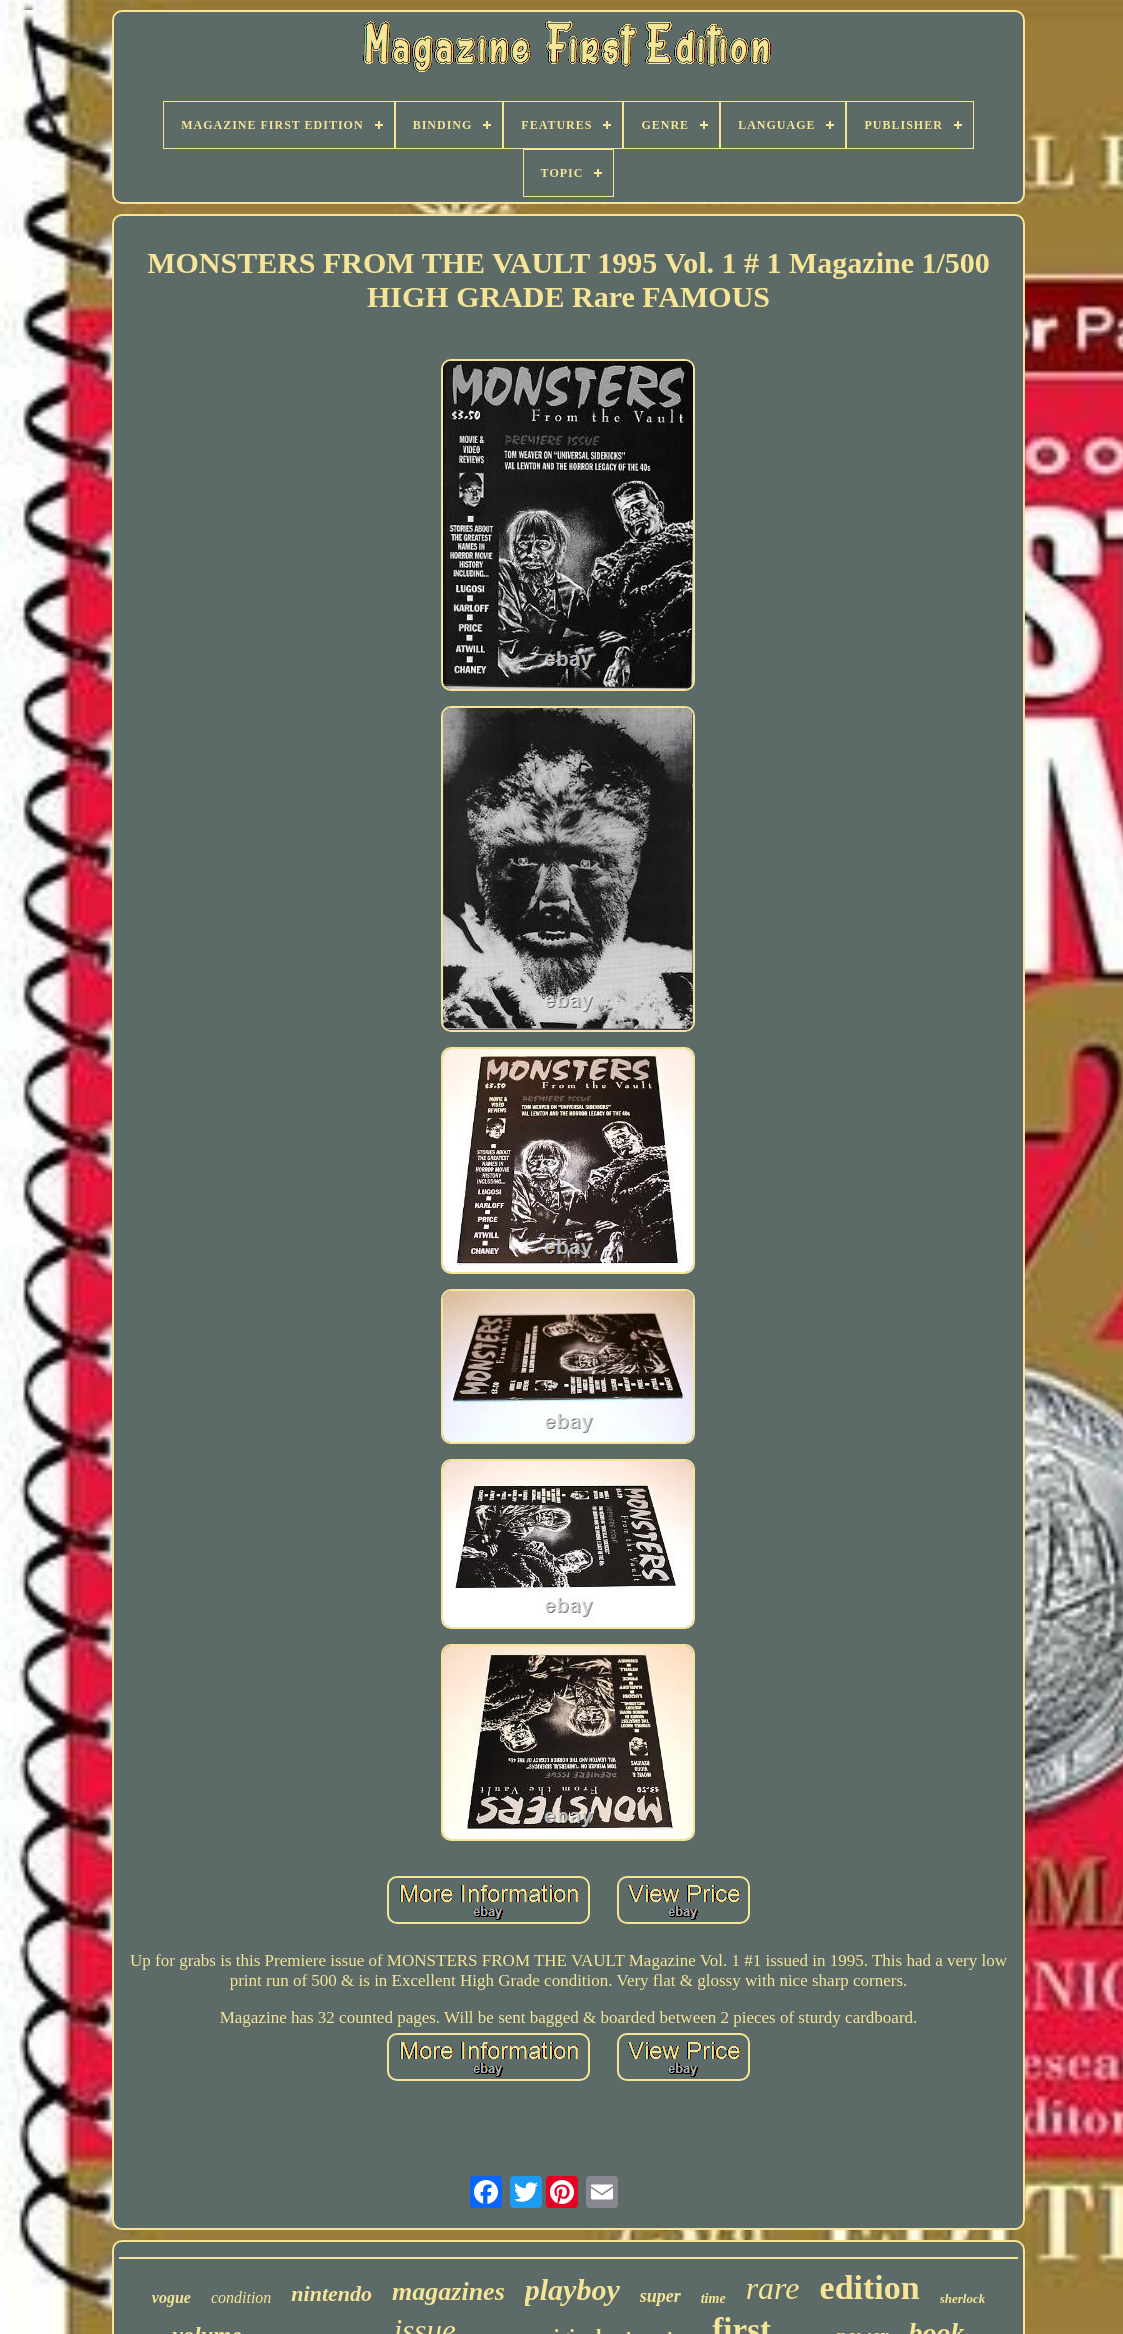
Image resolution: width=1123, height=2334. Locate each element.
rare (773, 2288)
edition (870, 2287)
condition (241, 2297)
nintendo (331, 2293)
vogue (171, 2297)
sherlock (963, 2298)
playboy (572, 2289)
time (713, 2298)
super (660, 2296)
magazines (448, 2291)
